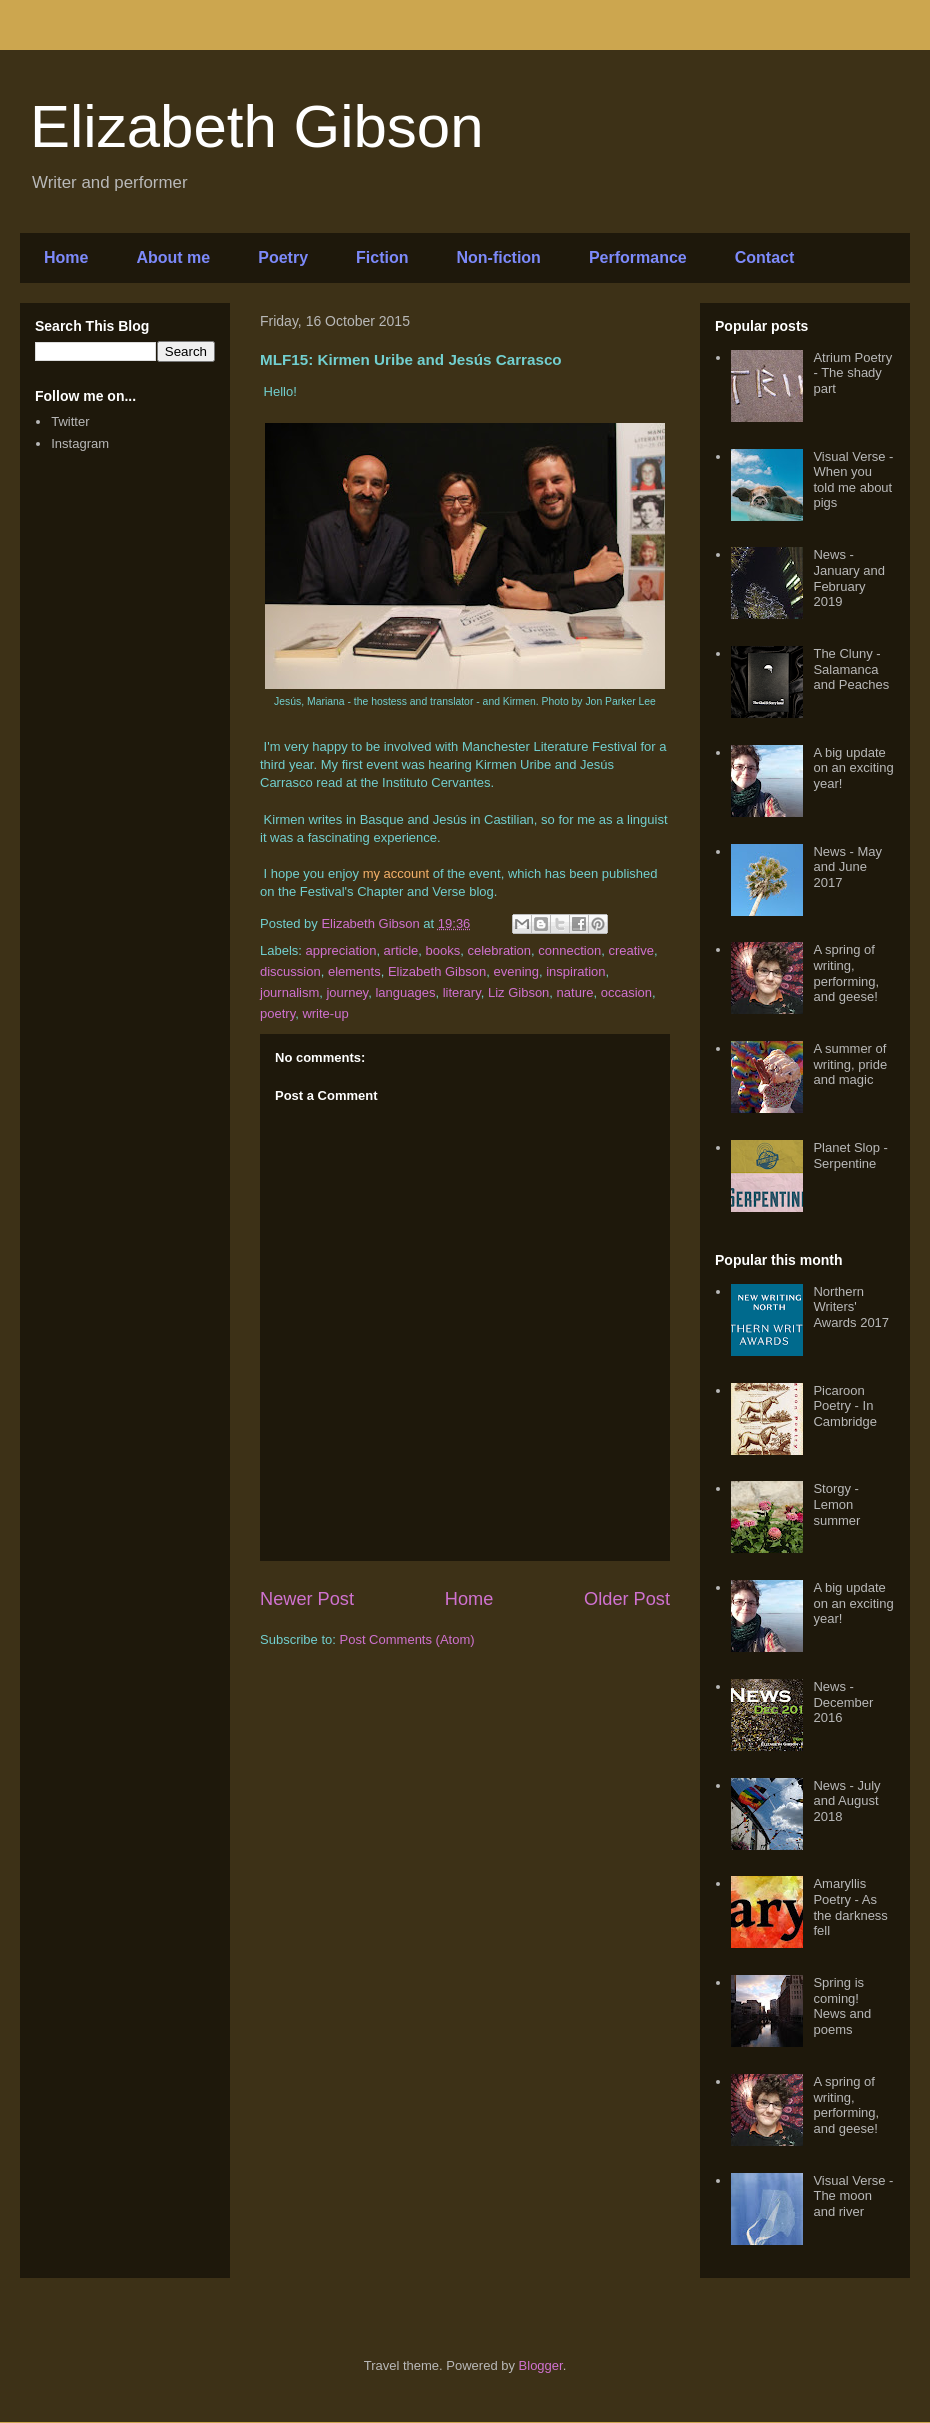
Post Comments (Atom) (407, 1639)
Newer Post (307, 1599)
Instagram (80, 443)
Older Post (627, 1599)
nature (575, 992)
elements (354, 971)
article (401, 950)
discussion (290, 971)
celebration (499, 950)
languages (405, 992)
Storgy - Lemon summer (836, 1504)
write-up (325, 1013)
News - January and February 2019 (849, 578)
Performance (638, 257)
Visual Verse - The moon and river (853, 2196)
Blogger (541, 2365)
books (443, 950)
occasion (626, 992)
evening (516, 971)
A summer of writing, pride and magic (850, 1064)
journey (347, 992)
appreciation (341, 950)
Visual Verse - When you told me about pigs (853, 480)
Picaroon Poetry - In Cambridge (845, 1406)
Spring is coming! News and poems (842, 2006)
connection (569, 950)
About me (173, 257)
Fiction (382, 257)
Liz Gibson (518, 992)
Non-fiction (498, 257)
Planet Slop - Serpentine (850, 1155)
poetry (277, 1013)
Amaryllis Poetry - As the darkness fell (850, 1907)
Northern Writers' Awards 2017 (851, 1307)
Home (66, 257)
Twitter (70, 421)
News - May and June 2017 (847, 867)
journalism (289, 992)
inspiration (575, 971)
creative (631, 950)
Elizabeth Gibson (257, 126)
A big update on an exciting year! (853, 768)
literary (462, 992)
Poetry (283, 257)
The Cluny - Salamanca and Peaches (851, 669)
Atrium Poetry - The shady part (852, 373)
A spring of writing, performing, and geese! (846, 973)
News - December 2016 (843, 1702)
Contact (765, 257)
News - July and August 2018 (846, 1801)
